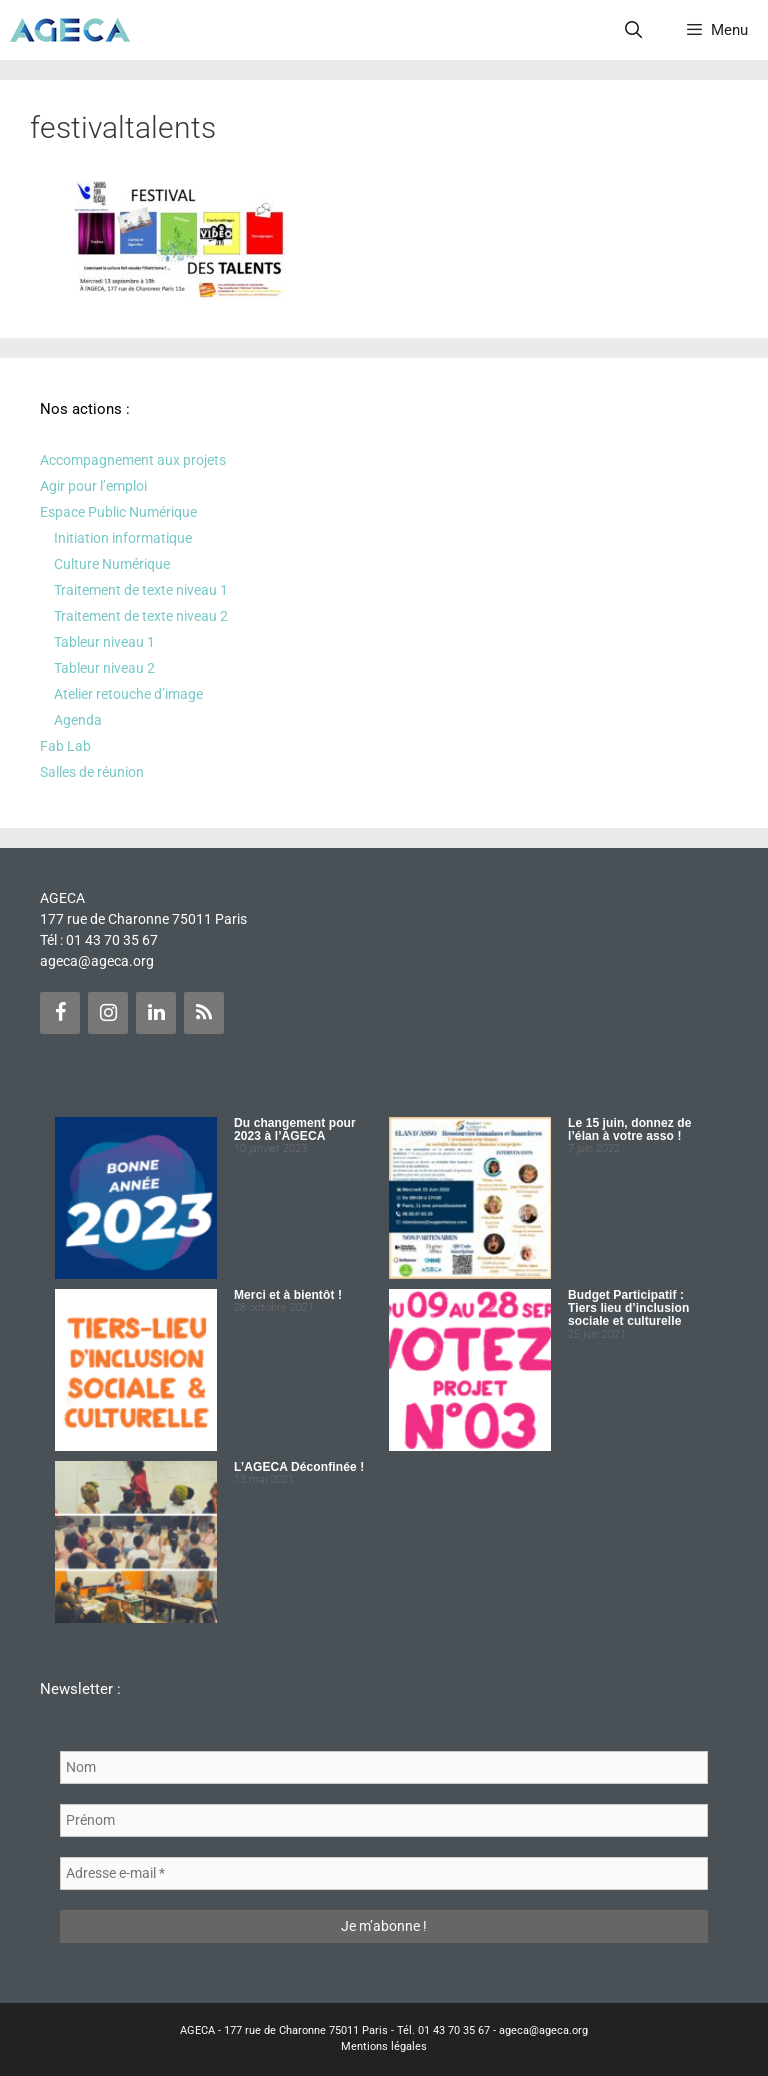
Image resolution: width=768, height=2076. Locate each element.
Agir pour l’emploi (93, 486)
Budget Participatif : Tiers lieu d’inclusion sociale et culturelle (628, 1308)
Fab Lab (65, 746)
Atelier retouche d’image (128, 694)
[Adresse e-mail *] (384, 1873)
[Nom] (384, 1767)
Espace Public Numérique (118, 512)
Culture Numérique (112, 564)
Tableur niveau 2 (104, 668)
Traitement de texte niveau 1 (141, 590)
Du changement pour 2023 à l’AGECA (295, 1129)
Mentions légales (384, 2046)
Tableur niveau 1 (104, 642)
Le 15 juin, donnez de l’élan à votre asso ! (629, 1129)
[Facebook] (60, 1013)
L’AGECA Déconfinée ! (299, 1467)
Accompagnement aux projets (133, 460)
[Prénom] (384, 1820)
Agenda (78, 720)
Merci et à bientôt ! (288, 1295)
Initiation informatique (123, 538)
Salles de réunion (92, 772)
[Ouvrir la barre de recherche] (634, 30)
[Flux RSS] (204, 1013)
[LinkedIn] (156, 1013)
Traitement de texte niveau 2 (141, 616)
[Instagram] (108, 1013)
